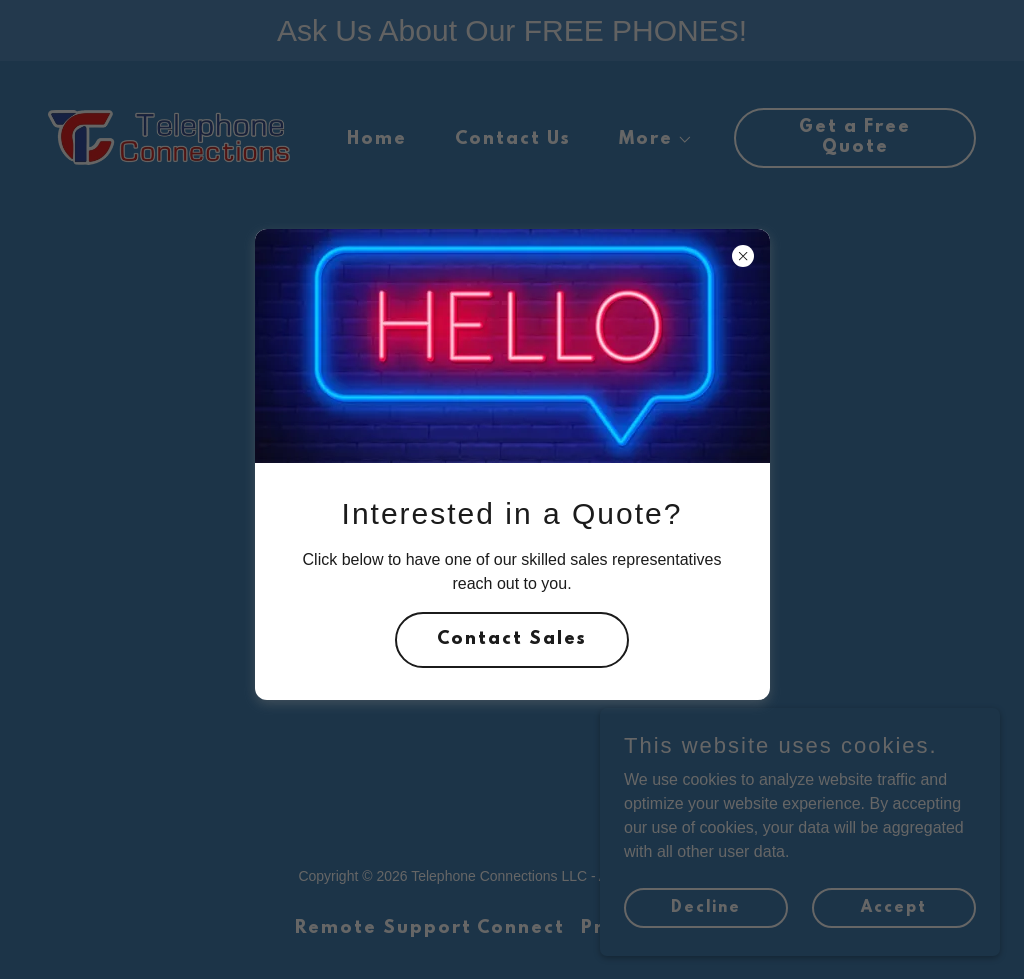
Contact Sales (512, 640)
